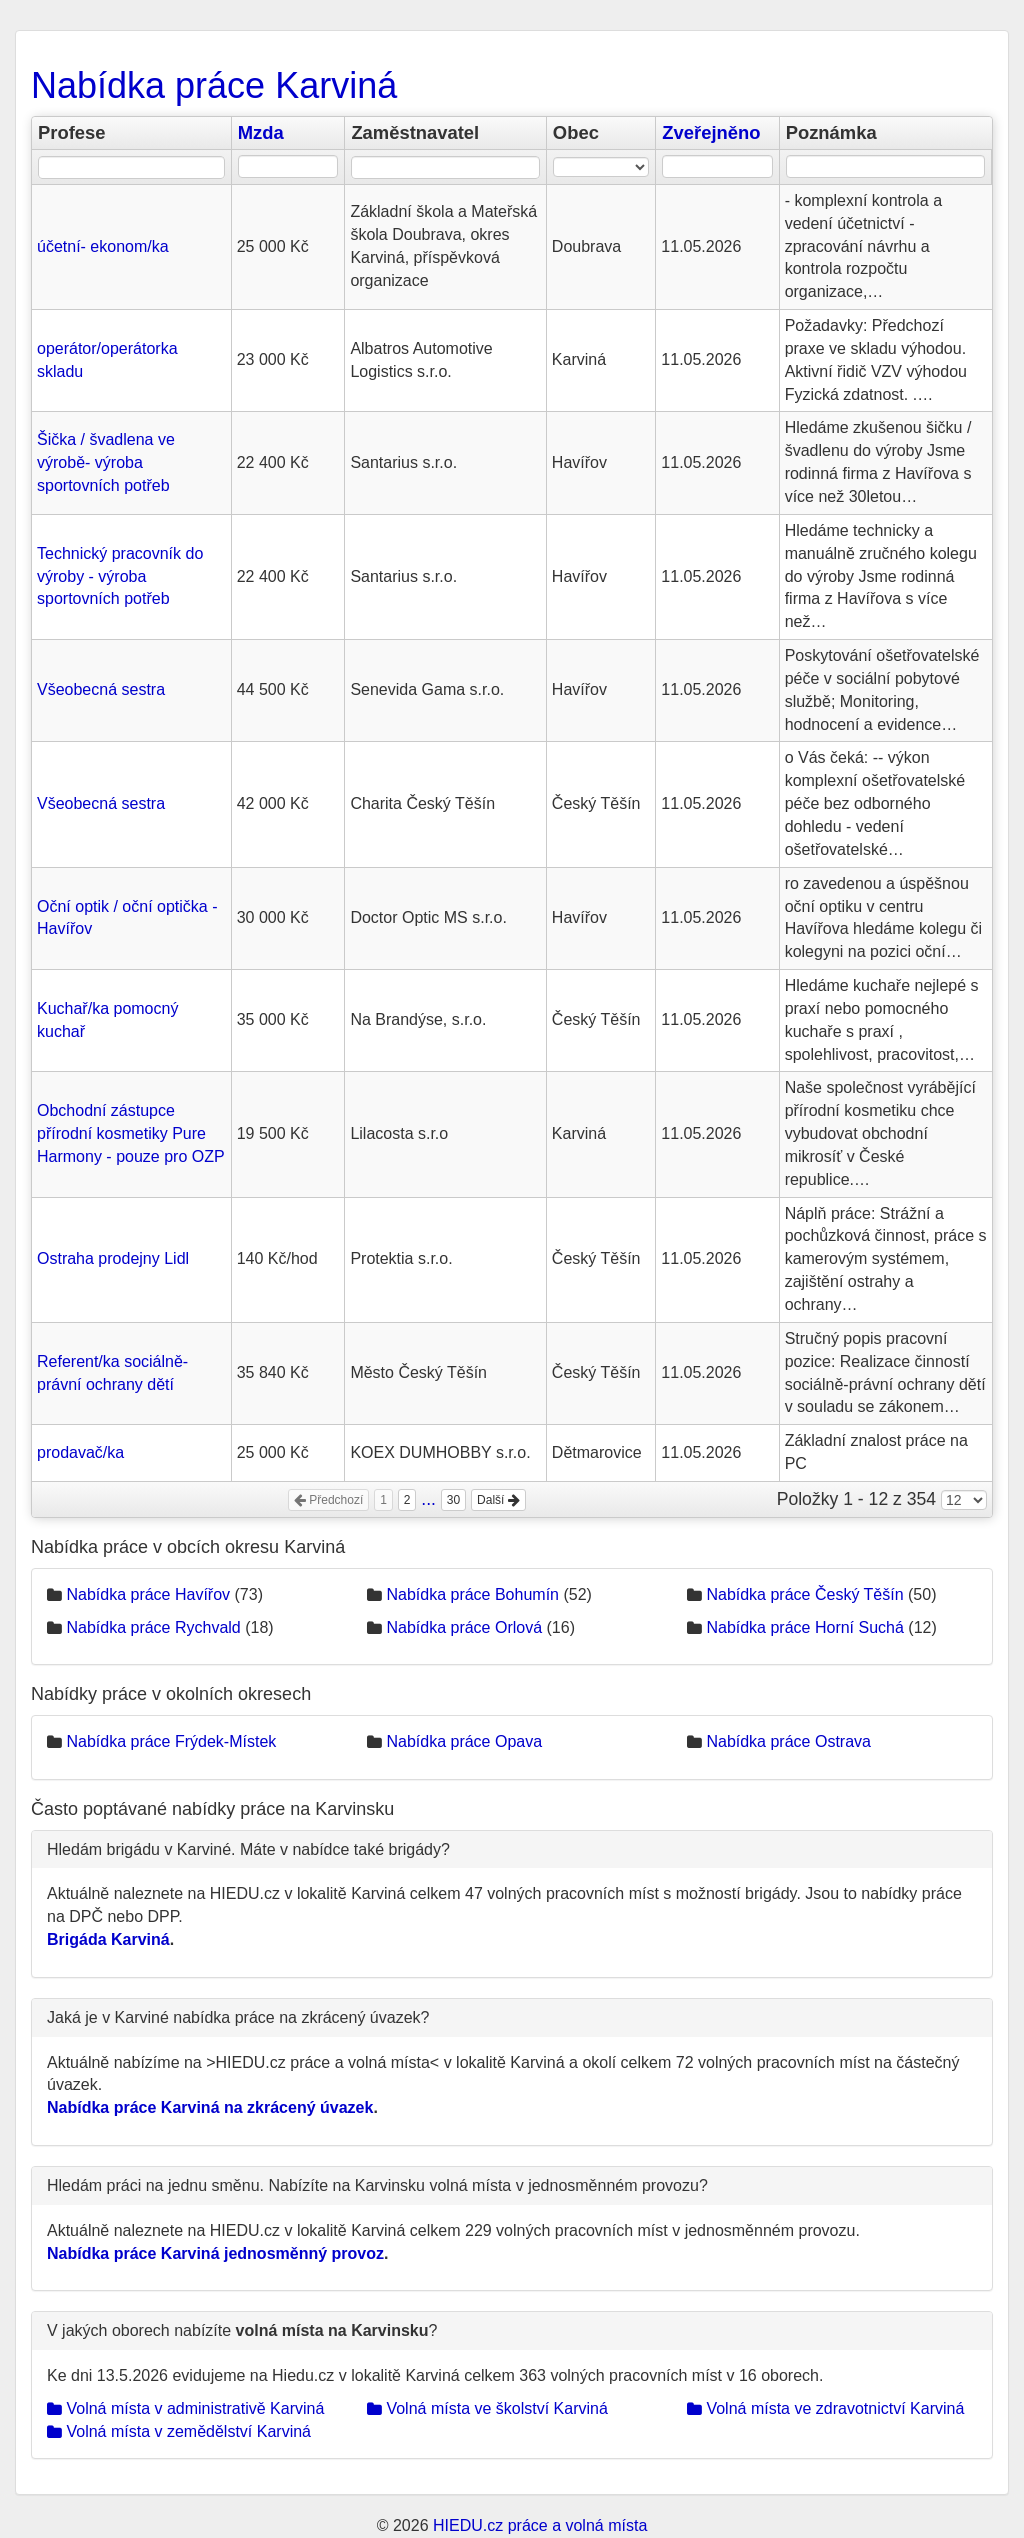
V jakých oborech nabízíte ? (242, 2330)
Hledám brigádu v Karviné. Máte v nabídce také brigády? (248, 1849)
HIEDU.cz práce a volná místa (540, 2525)
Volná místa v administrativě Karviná (185, 2408)
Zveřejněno (711, 132)
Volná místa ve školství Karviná (487, 2408)
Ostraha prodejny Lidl (113, 1258)
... (428, 1499)
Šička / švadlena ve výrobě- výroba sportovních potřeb (106, 462)
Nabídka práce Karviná (214, 85)
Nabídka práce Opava (464, 1741)
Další (498, 1500)
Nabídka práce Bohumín (472, 1594)
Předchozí (328, 1500)
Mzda (261, 132)
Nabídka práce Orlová (464, 1627)
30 (453, 1500)
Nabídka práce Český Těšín (804, 1594)
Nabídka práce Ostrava (788, 1741)
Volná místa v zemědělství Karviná (179, 2431)
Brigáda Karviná (108, 1939)
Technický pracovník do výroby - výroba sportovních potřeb (120, 576)
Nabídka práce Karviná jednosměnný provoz (215, 2253)
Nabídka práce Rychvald (153, 1627)
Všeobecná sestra (101, 689)
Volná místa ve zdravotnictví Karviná (825, 2408)
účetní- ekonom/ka (103, 246)
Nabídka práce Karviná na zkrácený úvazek (210, 2107)
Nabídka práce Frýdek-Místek (171, 1741)
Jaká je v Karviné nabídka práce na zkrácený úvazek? (238, 2017)
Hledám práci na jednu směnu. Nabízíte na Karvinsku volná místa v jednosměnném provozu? (377, 2185)
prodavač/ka (80, 1452)
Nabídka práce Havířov (148, 1594)
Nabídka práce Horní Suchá (804, 1627)
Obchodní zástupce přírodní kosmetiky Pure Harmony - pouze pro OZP (131, 1133)
